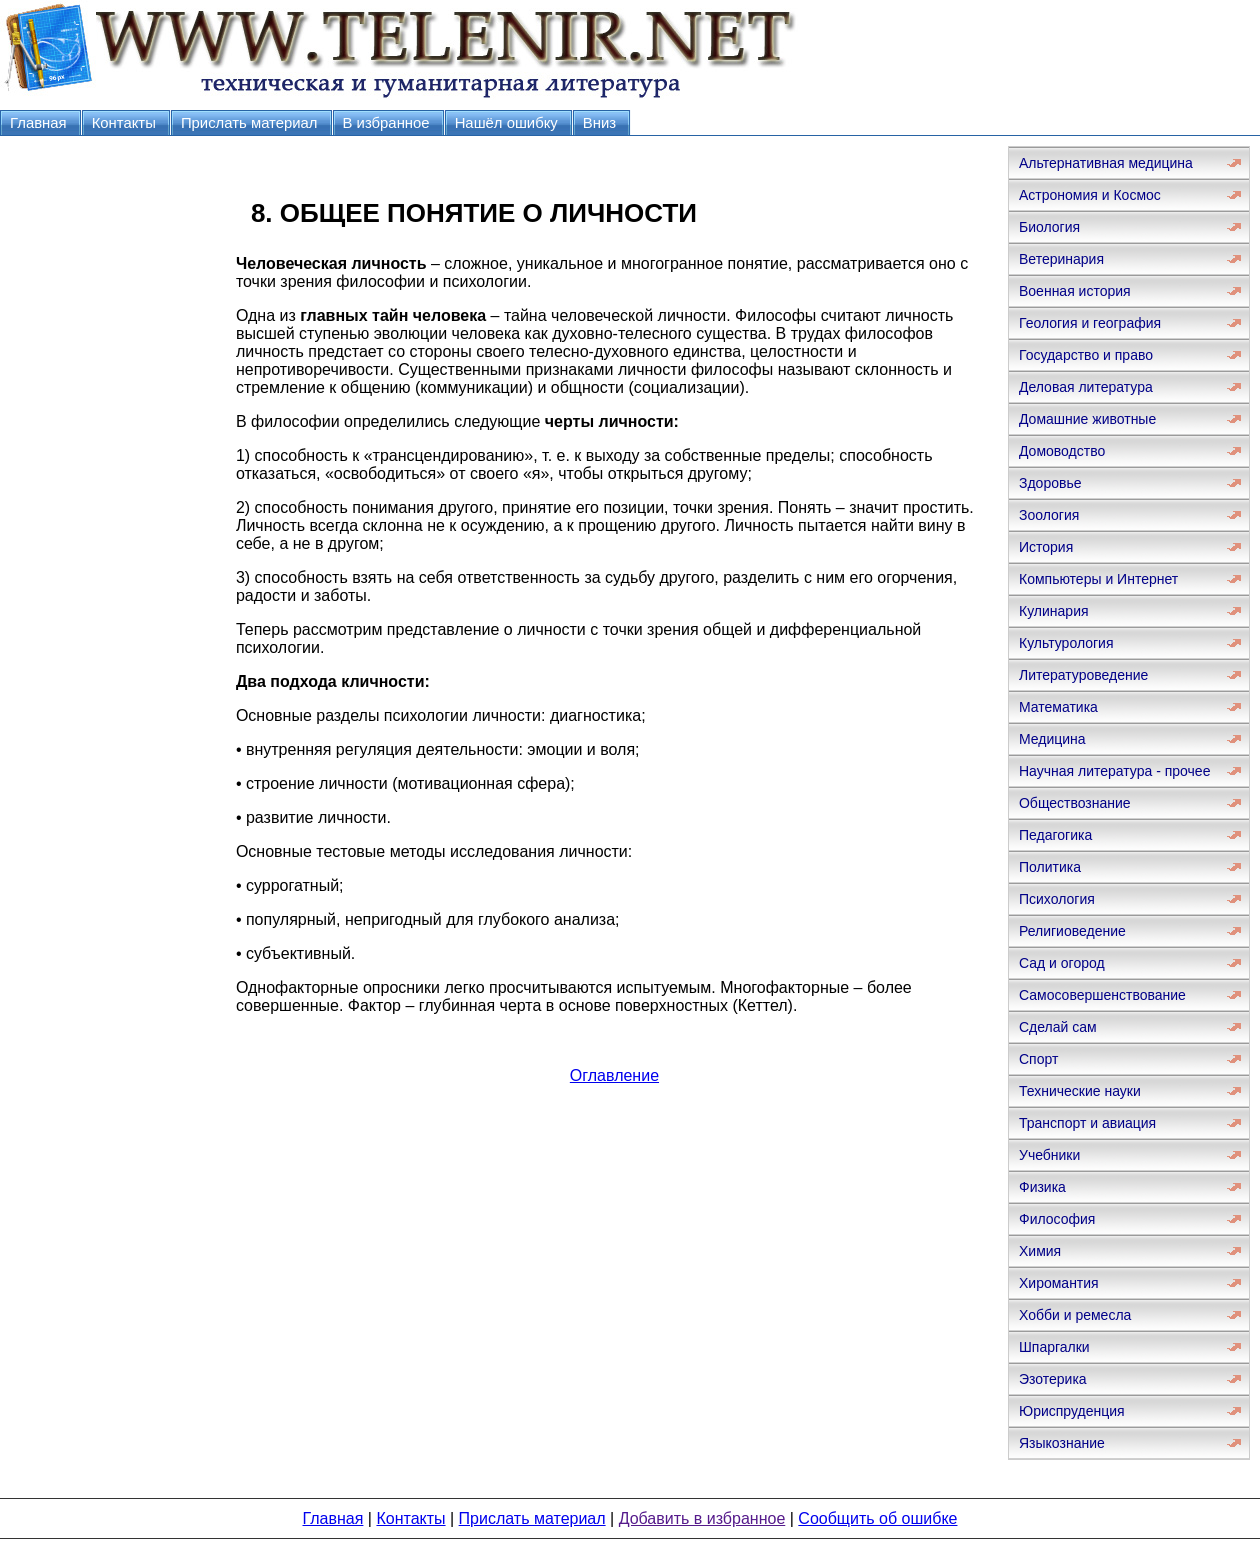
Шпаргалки (1054, 1347)
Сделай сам (1058, 1027)
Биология (1049, 227)
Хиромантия (1059, 1283)
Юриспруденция (1072, 1411)
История (1046, 547)
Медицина (1052, 739)
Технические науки (1080, 1091)
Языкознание (1062, 1443)
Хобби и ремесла (1075, 1315)
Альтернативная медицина (1106, 163)
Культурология (1066, 643)
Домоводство (1062, 451)
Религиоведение (1072, 931)
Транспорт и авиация (1087, 1123)
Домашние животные (1087, 419)
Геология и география (1090, 323)
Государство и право (1086, 355)
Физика (1042, 1187)
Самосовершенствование (1102, 995)
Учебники (1049, 1155)
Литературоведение (1083, 675)
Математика (1058, 707)
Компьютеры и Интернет (1098, 579)
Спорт (1038, 1059)
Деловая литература (1086, 387)
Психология (1057, 899)
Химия (1040, 1251)
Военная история (1075, 291)
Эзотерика (1053, 1379)
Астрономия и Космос (1090, 195)
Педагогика (1055, 835)
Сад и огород (1062, 963)
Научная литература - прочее (1114, 771)
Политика (1050, 867)
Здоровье (1050, 483)
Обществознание (1075, 803)
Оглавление (614, 1075)
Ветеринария (1061, 259)
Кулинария (1054, 611)
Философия (1057, 1219)
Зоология (1049, 515)
